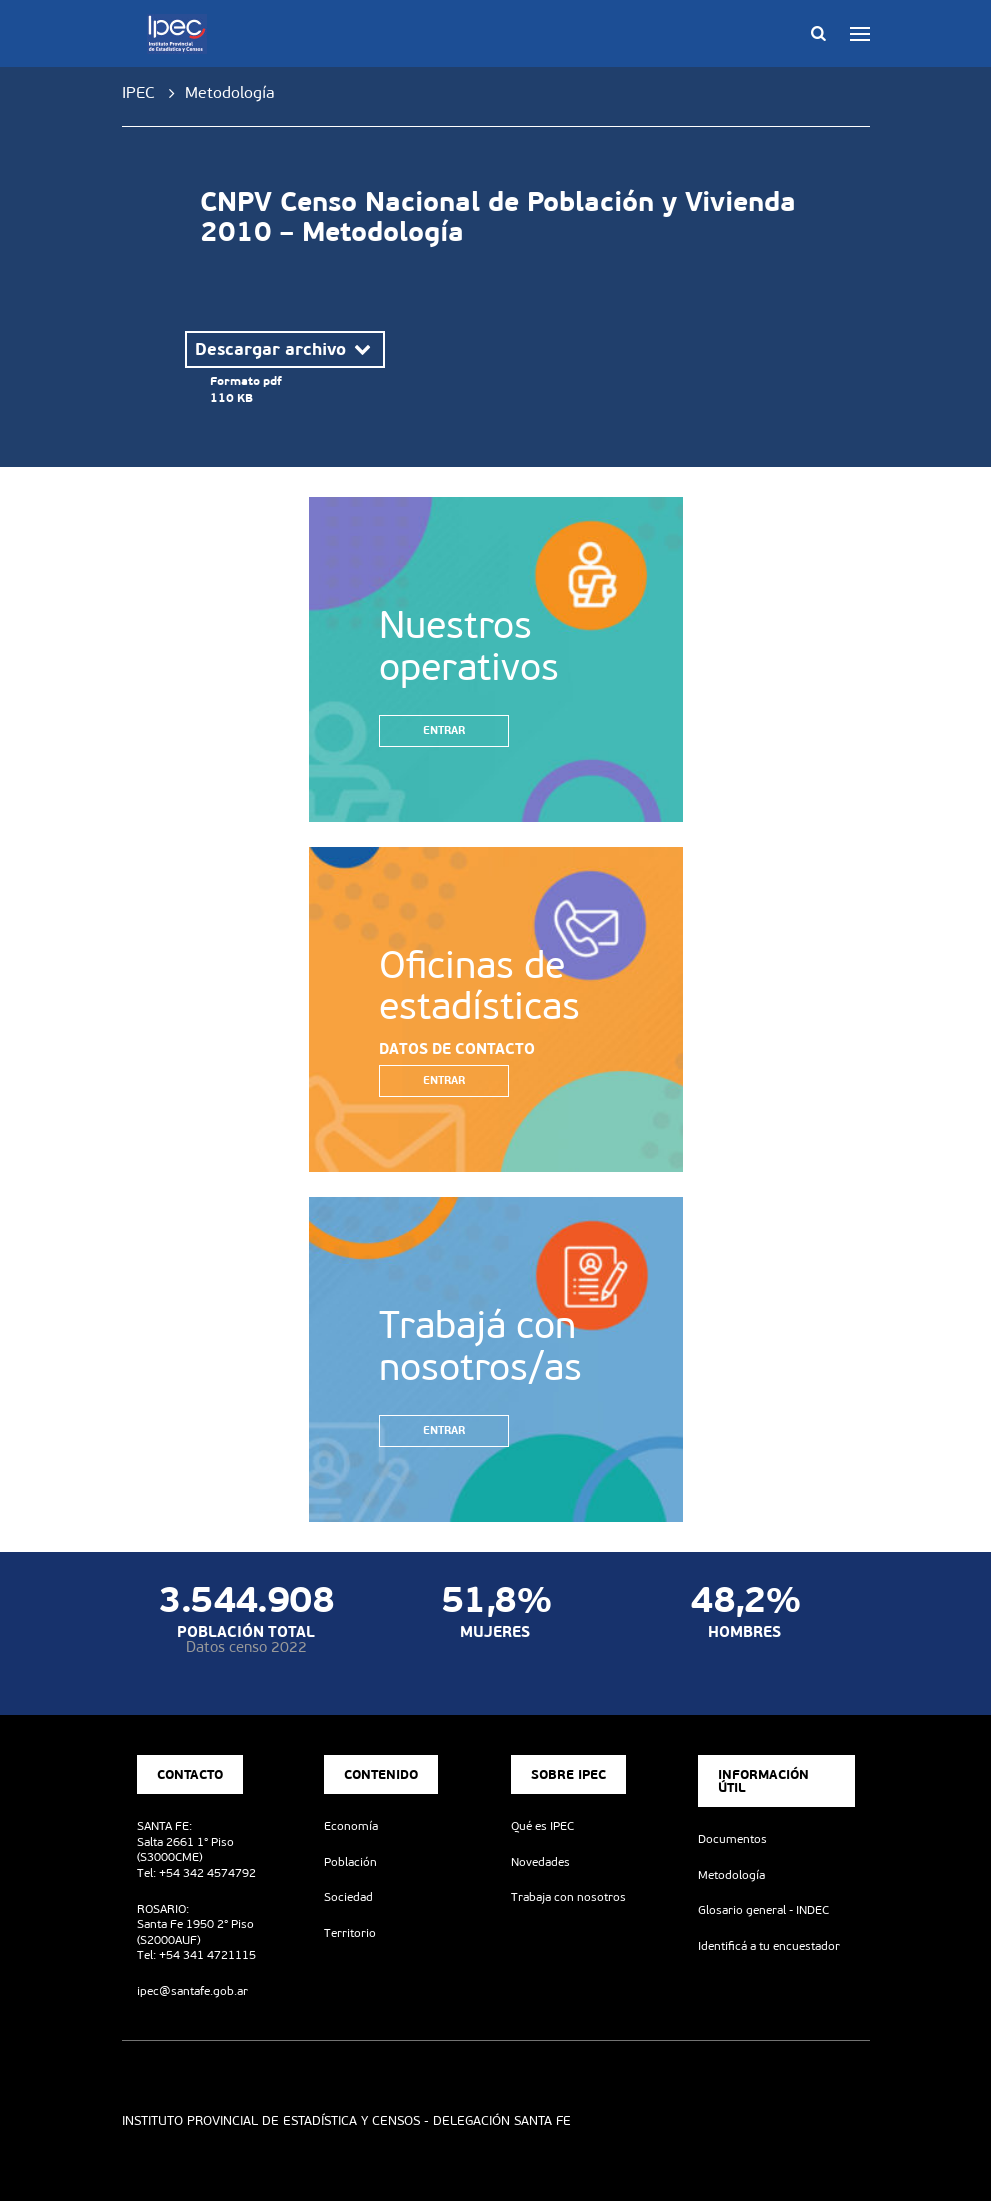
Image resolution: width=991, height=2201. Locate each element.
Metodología (731, 1875)
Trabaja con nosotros (568, 1897)
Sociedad (348, 1897)
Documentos (732, 1839)
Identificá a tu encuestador (769, 1946)
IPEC (138, 92)
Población (350, 1862)
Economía (351, 1826)
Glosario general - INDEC (763, 1910)
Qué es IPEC (542, 1826)
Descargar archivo (285, 349)
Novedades (540, 1862)
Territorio (350, 1933)
